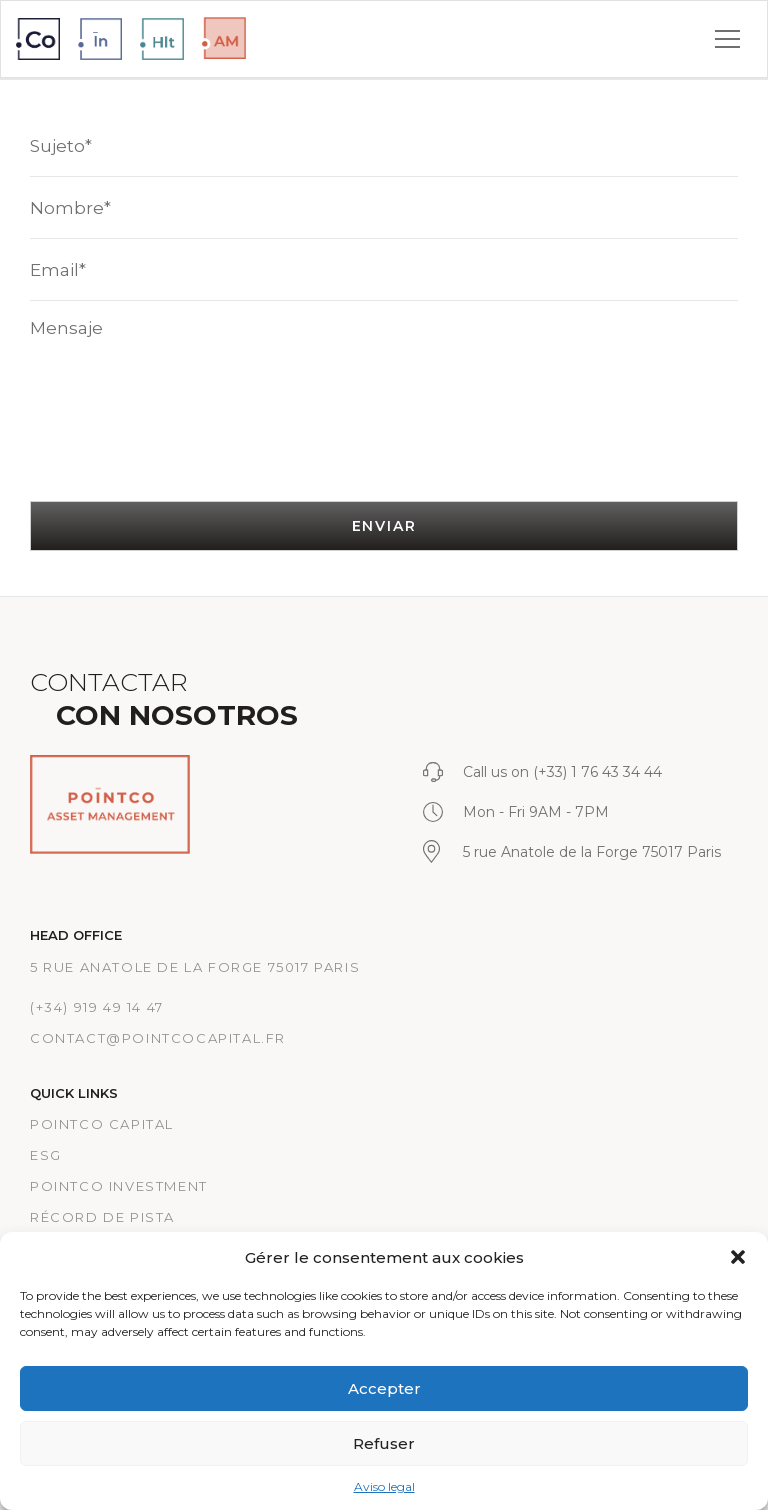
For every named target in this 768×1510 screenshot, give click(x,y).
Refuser (384, 1443)
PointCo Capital (102, 1124)
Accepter (384, 1388)
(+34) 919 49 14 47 (97, 1007)
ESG (46, 1155)
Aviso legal (384, 1486)
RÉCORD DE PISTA (102, 1217)
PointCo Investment (119, 1186)
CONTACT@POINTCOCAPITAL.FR (158, 1038)
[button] (738, 1257)
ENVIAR (384, 526)
